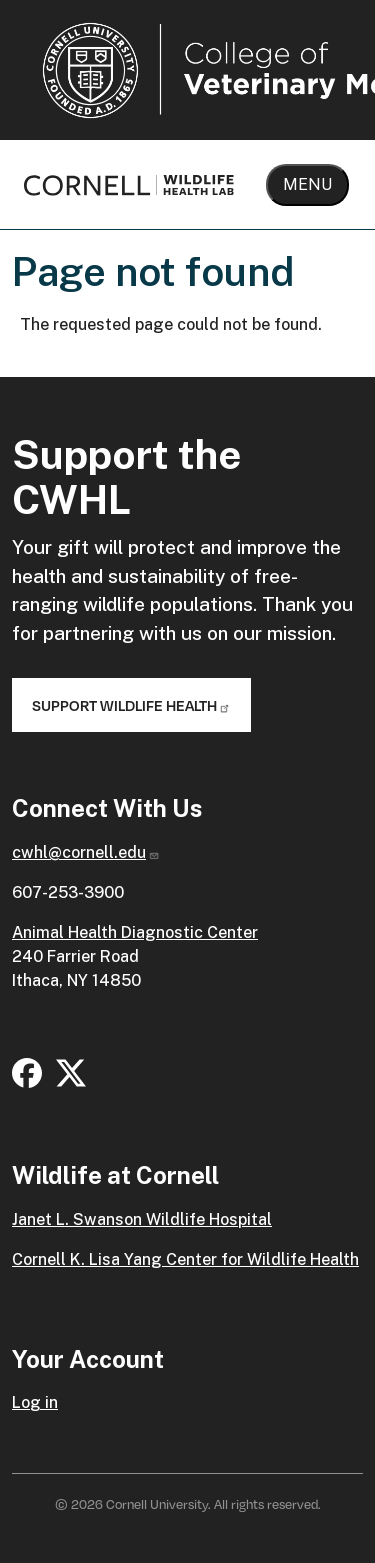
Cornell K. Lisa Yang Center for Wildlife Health (185, 1259)
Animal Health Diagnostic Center (135, 932)
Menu (307, 184)
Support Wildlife (131, 705)
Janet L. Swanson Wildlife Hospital (142, 1219)
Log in (35, 1402)
